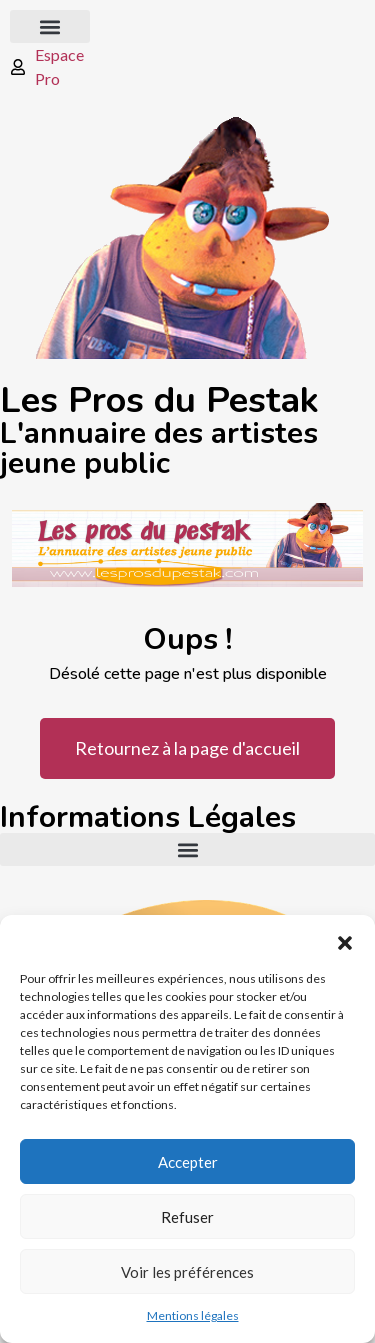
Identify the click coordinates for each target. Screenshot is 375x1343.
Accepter (188, 1162)
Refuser (187, 1217)
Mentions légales (193, 1315)
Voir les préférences (187, 1272)
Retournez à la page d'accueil (187, 748)
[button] (345, 940)
